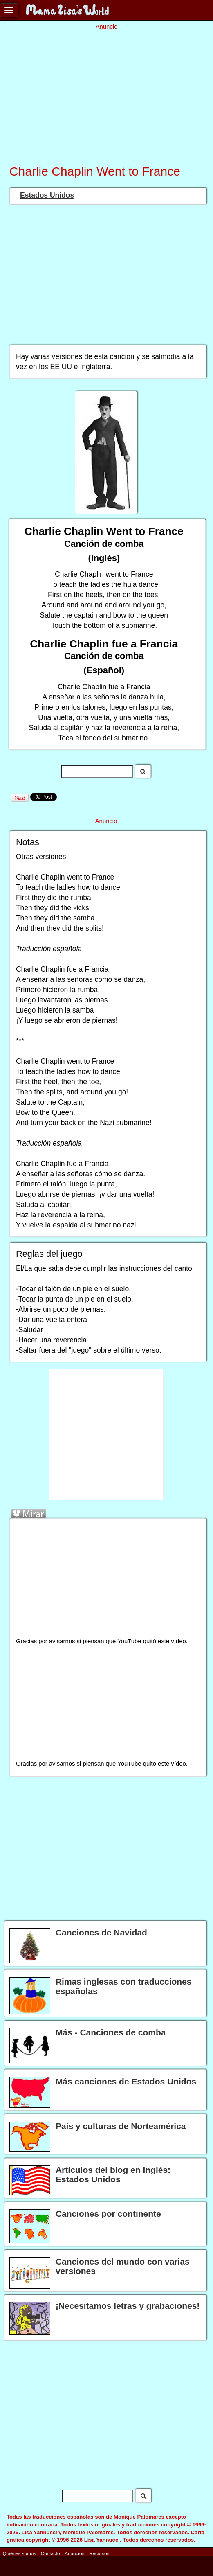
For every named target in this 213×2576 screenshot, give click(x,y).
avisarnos (62, 1641)
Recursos (99, 2553)
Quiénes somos (19, 2553)
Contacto (50, 2553)
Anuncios (74, 2553)
